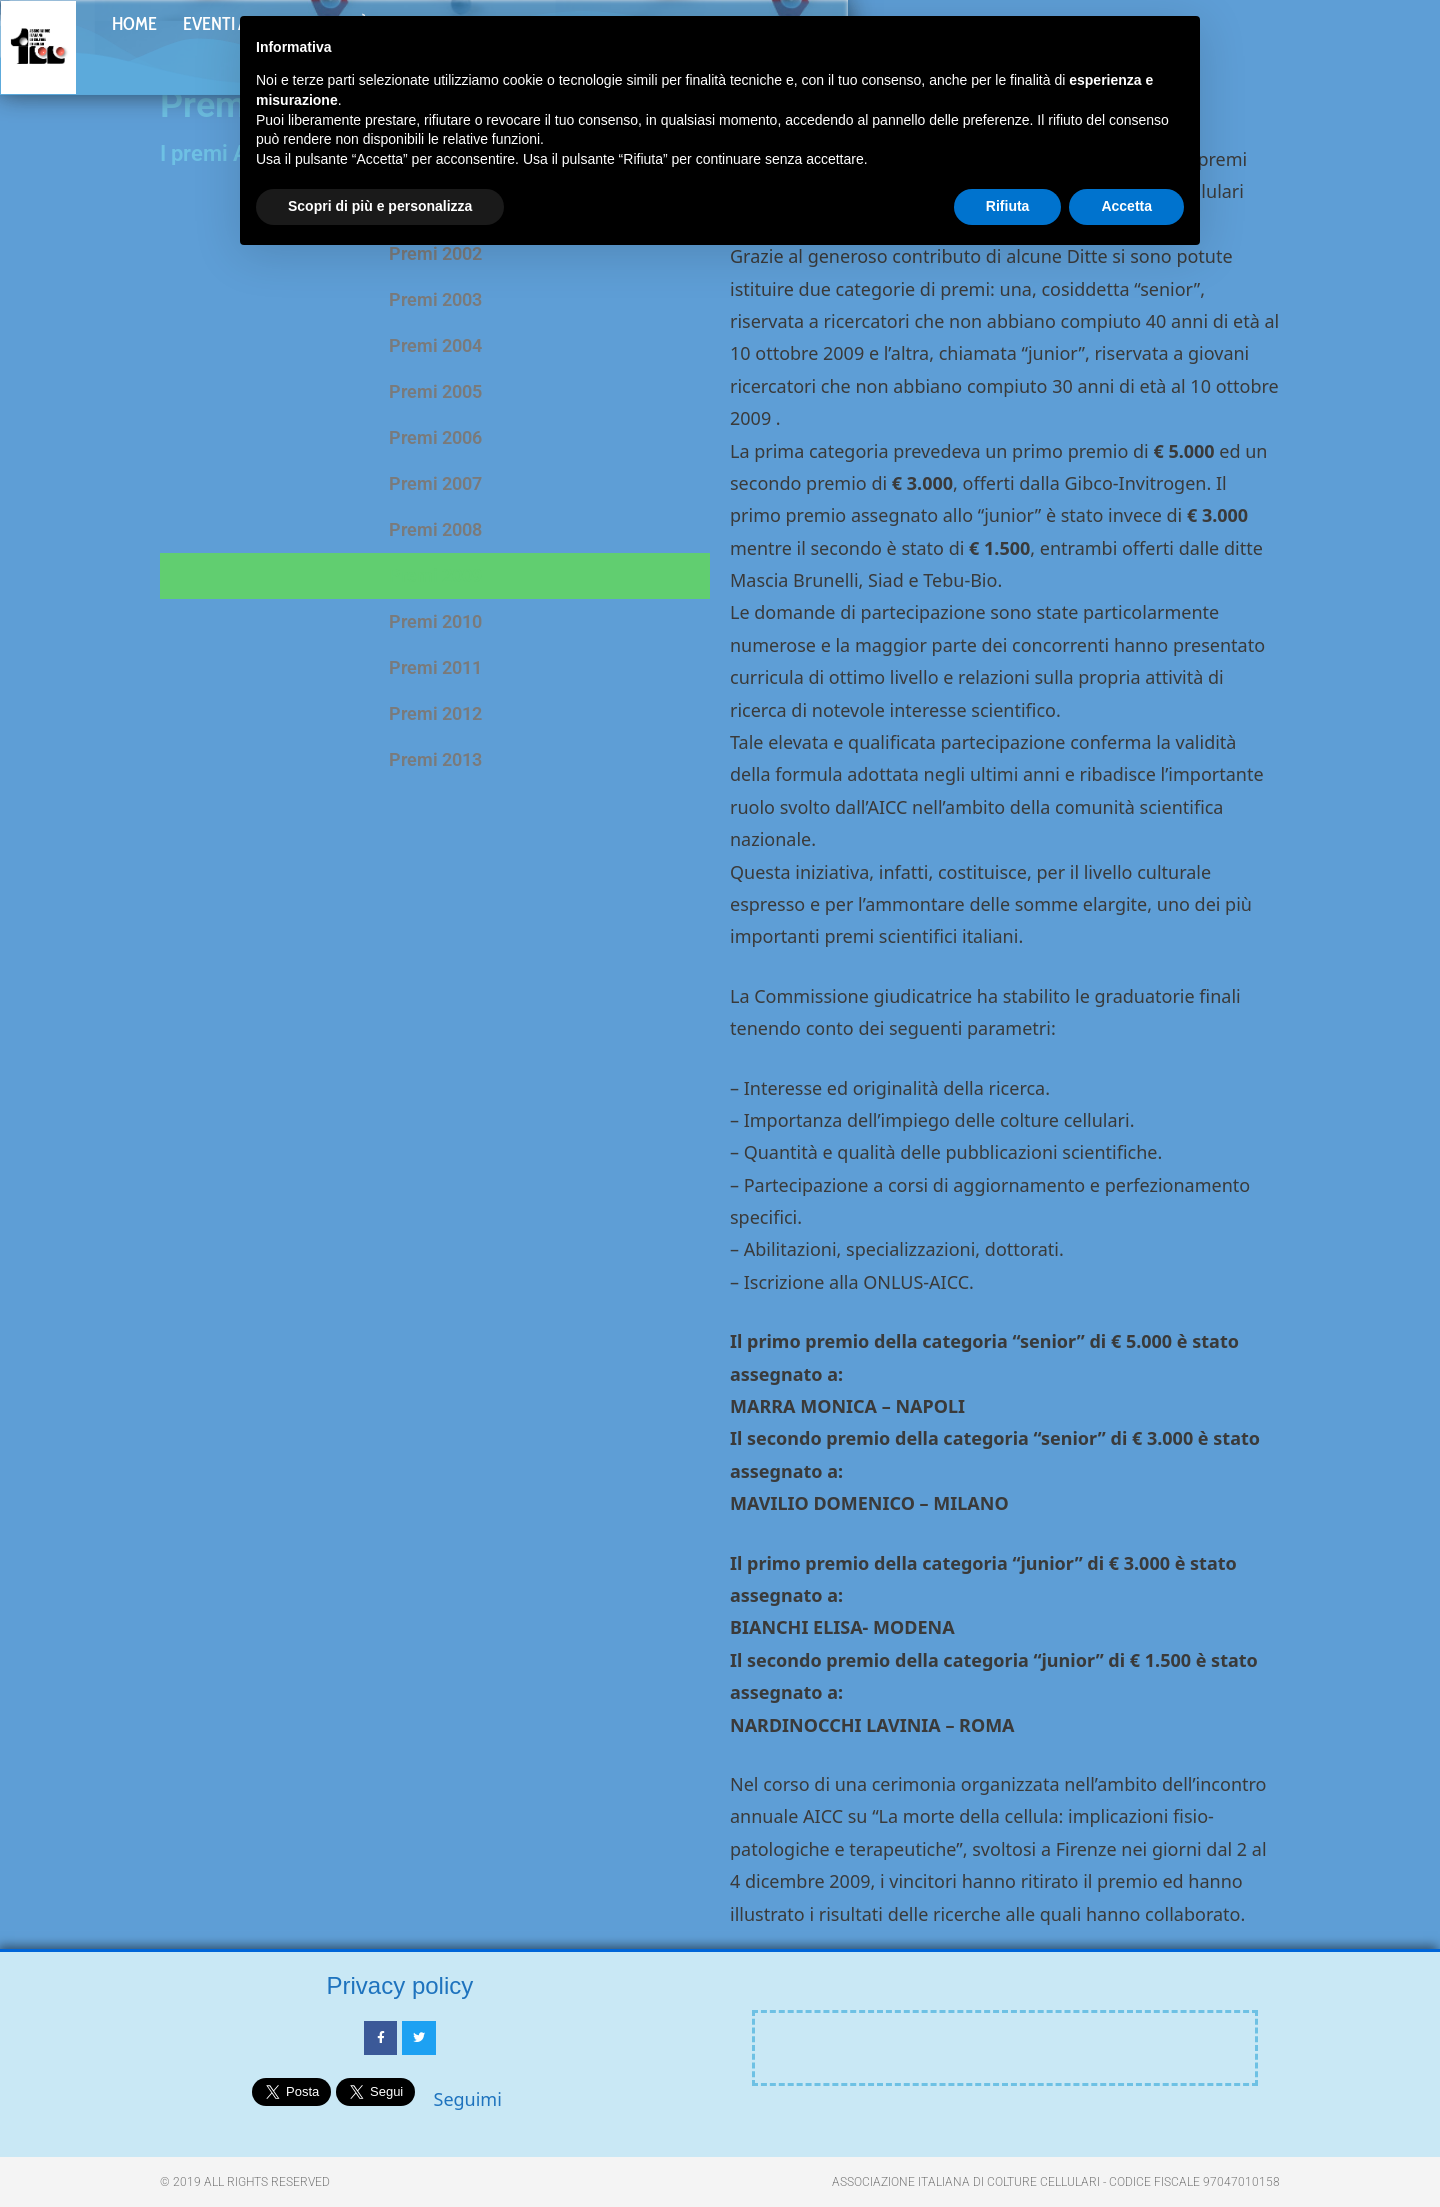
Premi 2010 (435, 621)
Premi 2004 (435, 345)
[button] (1386, 51)
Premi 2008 (435, 529)
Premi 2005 (435, 391)
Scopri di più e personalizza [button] (380, 206)
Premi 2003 (435, 299)
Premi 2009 (435, 575)
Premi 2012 (435, 713)
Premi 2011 (435, 667)
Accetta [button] (1126, 206)
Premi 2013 (435, 759)
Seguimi (468, 2099)
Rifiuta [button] (1008, 206)
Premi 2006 (435, 437)
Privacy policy (400, 1985)
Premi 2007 (435, 483)
